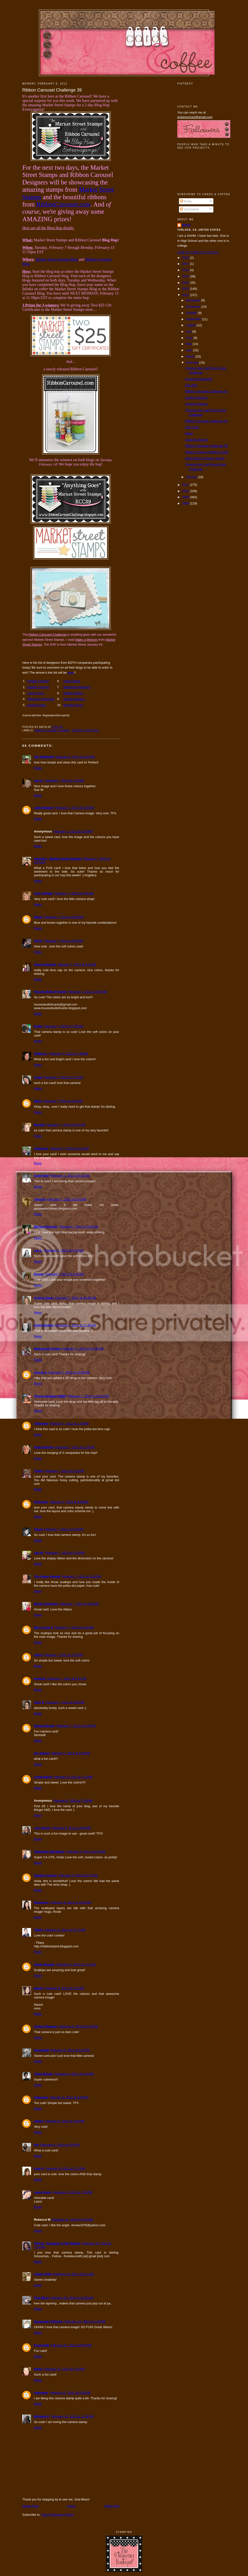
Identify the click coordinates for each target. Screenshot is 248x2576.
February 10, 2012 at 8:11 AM (73, 2274)
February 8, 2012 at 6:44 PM (70, 2050)
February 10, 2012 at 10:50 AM (72, 2298)
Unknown (41, 1423)
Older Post (111, 2506)
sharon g (40, 1372)
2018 (186, 257)
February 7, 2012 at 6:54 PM (74, 1627)
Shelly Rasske (44, 1964)
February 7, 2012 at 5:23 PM (65, 1553)
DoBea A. (41, 1053)
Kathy (38, 1026)
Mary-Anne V (43, 1627)
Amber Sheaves (45, 2026)
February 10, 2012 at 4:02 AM (72, 2219)
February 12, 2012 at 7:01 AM (64, 2369)
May (189, 344)
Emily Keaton (44, 1325)
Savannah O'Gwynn (48, 2321)
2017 (186, 264)
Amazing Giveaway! (199, 379)
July (189, 331)
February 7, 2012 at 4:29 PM (69, 1502)
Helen (38, 2369)
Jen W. (39, 1553)
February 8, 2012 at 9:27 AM (78, 1875)
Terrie (38, 941)
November (193, 306)
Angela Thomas (38, 681)
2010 (186, 491)
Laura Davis (35, 693)
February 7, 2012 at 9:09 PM (65, 1702)
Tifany (38, 1930)
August (191, 325)
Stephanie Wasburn (76, 687)
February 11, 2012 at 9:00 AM (71, 2345)
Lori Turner (42, 1828)
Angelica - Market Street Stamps (58, 859)
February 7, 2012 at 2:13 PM (74, 1447)
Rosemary (41, 1902)
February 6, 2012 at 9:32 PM (75, 757)
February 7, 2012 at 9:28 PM (70, 1753)
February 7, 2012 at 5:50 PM (79, 1604)
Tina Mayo (41, 2298)
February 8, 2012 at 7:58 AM (72, 1800)
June (189, 338)
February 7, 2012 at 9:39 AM (64, 1274)
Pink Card (192, 427)
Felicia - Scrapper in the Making (57, 2243)
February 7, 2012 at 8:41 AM (65, 1125)
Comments (189, 209)
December (193, 300)
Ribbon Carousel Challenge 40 (206, 421)
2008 (186, 503)
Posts (186, 201)
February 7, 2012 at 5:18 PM (63, 1529)
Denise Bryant (44, 1726)
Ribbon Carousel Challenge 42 (206, 391)
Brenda (39, 1125)
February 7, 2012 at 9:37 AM (63, 1250)
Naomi (38, 1988)
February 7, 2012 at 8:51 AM (70, 1175)
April (189, 350)
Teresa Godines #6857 (50, 1396)
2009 (186, 497)
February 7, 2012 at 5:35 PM (81, 1576)
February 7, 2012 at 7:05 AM (63, 1026)
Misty (38, 1101)
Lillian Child (43, 2274)
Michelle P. (42, 2416)
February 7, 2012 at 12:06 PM (82, 1348)
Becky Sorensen (46, 1604)
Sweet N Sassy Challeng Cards (206, 452)
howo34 (40, 1678)
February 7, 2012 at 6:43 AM (87, 991)
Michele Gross (73, 705)
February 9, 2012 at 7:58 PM (72, 2192)
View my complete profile (198, 252)
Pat (36, 2145)
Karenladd (41, 2050)
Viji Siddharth (44, 757)
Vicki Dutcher (44, 1447)
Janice (39, 2121)
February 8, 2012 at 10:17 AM (65, 1930)
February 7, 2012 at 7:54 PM (63, 1655)
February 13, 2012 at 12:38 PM (72, 2416)
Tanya (38, 1529)
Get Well (191, 385)
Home (71, 2506)
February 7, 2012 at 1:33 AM (64, 780)
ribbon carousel (85, 730)
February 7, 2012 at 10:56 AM (75, 1298)
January (192, 477)
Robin (38, 917)
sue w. (38, 780)
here (71, 672)
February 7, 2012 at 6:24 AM (76, 964)
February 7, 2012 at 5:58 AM (63, 917)
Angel (38, 1077)
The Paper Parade (47, 1576)
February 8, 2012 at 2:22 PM (64, 1988)
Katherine (41, 1148)
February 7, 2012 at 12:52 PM (88, 1396)
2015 (186, 276)
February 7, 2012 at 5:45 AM (73, 893)
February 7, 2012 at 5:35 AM (72, 831)
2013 (186, 288)
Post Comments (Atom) (57, 2514)
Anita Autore (71, 681)
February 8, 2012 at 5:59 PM (78, 2026)
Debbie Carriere (38, 687)
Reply (38, 768)
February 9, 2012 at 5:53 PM (59, 2145)
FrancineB (41, 2345)
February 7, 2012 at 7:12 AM (63, 1077)
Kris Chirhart (43, 893)
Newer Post (30, 2506)
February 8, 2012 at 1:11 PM (76, 1964)
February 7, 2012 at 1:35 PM (69, 1423)
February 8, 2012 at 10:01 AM (70, 1902)
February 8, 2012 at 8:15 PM (74, 2074)
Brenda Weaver (74, 699)
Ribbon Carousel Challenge (47, 634)
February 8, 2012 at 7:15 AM (73, 1777)
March (190, 356)
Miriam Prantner (46, 1226)
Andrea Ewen (36, 705)
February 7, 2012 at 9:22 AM (78, 1226)
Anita (186, 225)
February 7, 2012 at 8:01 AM (62, 1101)
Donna (39, 1274)
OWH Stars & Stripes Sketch (205, 458)
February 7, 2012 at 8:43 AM (69, 1148)
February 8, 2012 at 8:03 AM (71, 1828)
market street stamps (52, 730)
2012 (186, 295)
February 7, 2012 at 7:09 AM (68, 1053)
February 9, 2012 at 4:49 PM (64, 2121)
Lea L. (38, 1250)
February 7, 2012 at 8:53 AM (66, 1199)
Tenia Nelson (43, 2074)
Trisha (38, 1471)
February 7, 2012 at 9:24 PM (75, 1726)
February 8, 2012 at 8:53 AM (85, 1851)
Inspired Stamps (196, 397)
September (194, 319)
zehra (38, 1655)
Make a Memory (86, 639)
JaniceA (40, 1199)
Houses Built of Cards (50, 991)
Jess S (39, 1702)
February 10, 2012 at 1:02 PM (84, 2321)
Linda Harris (43, 1777)
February (192, 362)
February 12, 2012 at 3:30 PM (69, 2392)
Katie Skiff (41, 1175)
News (189, 433)
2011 (186, 485)
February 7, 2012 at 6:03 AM (63, 941)
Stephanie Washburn (49, 1851)
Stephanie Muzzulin (40, 699)
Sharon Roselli (45, 964)
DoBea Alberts (73, 693)
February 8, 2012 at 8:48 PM (69, 2097)
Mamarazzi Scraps (47, 1348)
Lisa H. (39, 2168)
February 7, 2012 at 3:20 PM (64, 1471)
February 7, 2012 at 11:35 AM (75, 1325)
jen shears (41, 1753)
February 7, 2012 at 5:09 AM (74, 807)
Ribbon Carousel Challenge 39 (52, 90)
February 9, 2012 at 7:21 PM (65, 2168)
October (192, 313)
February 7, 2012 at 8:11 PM (66, 1678)
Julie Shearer (44, 807)
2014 (186, 282)
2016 (186, 270)
